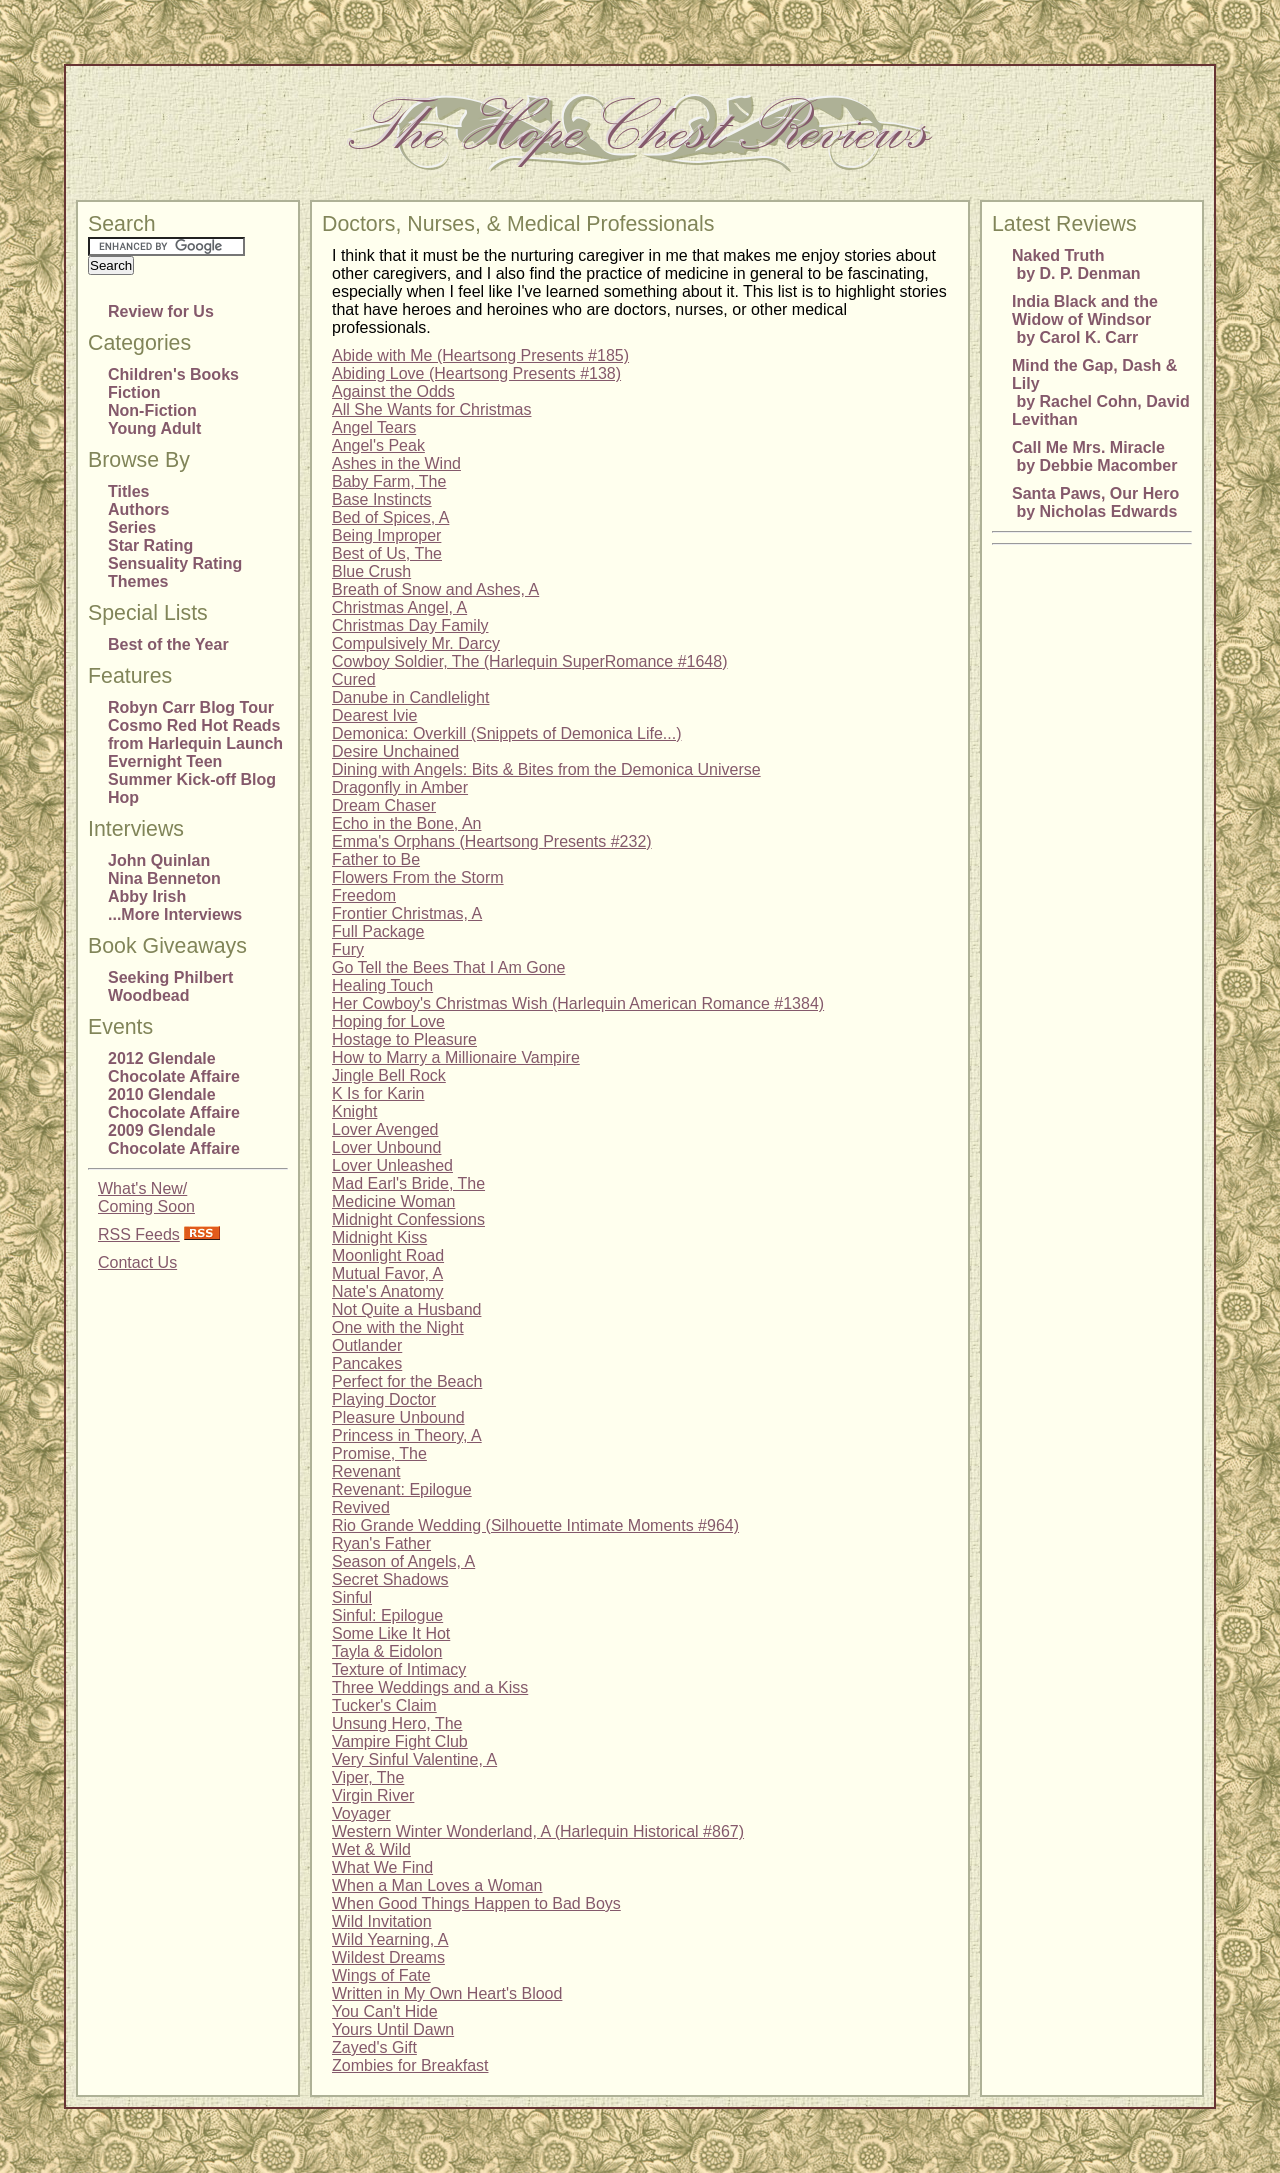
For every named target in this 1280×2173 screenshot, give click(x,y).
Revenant (366, 1471)
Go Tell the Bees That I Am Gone (448, 967)
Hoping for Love (388, 1021)
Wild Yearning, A (390, 1939)
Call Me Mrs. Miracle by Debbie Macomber (1094, 456)
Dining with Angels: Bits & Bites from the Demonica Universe (546, 769)
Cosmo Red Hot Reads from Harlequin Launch (195, 734)
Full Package (378, 931)
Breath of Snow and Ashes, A (435, 589)
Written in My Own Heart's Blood (447, 1993)
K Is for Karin (378, 1093)
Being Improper (386, 535)
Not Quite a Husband (406, 1309)
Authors (138, 509)
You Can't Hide (385, 2011)
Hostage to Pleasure (404, 1039)
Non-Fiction (152, 410)
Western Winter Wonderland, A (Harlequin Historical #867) (538, 1831)
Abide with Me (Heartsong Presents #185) (480, 355)
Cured (354, 679)
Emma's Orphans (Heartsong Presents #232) (492, 841)
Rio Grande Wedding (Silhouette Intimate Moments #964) (535, 1525)
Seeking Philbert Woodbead (170, 986)
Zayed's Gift (374, 2047)
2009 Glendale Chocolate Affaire (174, 1139)
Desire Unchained (395, 751)
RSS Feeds (139, 1234)
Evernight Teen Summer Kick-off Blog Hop (192, 779)
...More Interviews (175, 914)
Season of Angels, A (403, 1561)
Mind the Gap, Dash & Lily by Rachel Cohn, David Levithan (1101, 392)
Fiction (134, 392)
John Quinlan (159, 860)
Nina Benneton (164, 878)
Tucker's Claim (384, 1705)
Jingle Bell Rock (389, 1075)
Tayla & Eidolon (387, 1651)
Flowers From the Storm (418, 877)
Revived (361, 1507)
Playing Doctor (384, 1399)
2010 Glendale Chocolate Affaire (174, 1103)
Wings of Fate (381, 1975)
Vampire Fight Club (400, 1741)
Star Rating (150, 545)
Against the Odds (393, 391)
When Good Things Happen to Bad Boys (476, 1903)
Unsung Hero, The (397, 1723)
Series (132, 527)
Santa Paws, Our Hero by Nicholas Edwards (1095, 502)
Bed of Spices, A (390, 517)
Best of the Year (168, 644)
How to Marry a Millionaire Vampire (456, 1057)
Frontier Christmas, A (407, 913)
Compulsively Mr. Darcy (416, 643)
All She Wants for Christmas (431, 409)
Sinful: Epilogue (387, 1615)
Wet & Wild (371, 1849)
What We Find (382, 1867)
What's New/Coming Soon (146, 1197)
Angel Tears (374, 427)
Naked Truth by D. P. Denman (1076, 264)
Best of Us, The (387, 553)
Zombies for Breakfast (410, 2065)
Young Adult (154, 428)
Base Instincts (382, 499)
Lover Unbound (386, 1147)
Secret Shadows (390, 1579)
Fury (348, 949)
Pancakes (367, 1363)
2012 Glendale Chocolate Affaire (174, 1067)
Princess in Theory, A (407, 1435)
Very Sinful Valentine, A (414, 1759)
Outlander (367, 1345)
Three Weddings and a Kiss (430, 1687)
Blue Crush (371, 571)
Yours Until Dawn (393, 2029)
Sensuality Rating (175, 563)
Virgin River (373, 1795)
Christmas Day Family (410, 625)
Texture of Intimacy (399, 1669)
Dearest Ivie (374, 715)
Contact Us (137, 1262)
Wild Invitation (382, 1921)
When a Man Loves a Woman (437, 1885)
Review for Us (161, 311)
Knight (354, 1111)
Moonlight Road (388, 1255)
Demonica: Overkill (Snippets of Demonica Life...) (506, 733)
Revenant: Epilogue (402, 1489)
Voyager (361, 1813)
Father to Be (376, 859)
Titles (129, 491)
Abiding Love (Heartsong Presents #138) (476, 373)
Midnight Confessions (408, 1219)
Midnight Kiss (379, 1237)
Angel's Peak (378, 445)
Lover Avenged (385, 1129)
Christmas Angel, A (399, 607)
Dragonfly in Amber (400, 787)
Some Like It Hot (391, 1633)
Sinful (352, 1597)
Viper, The (368, 1777)
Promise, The (379, 1453)
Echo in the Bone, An (406, 823)
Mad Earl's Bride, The (408, 1183)
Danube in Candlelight (410, 697)
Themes (138, 581)
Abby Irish (147, 896)
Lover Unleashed (392, 1165)
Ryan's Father (381, 1543)
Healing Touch (382, 985)
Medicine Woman (393, 1201)
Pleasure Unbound (398, 1417)
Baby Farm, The (389, 481)
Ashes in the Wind (396, 463)
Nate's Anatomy (388, 1291)
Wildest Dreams (388, 1957)
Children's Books (173, 374)
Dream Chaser (384, 805)
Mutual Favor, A (387, 1273)
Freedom (364, 895)
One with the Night (398, 1327)
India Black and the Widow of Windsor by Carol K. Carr (1085, 319)
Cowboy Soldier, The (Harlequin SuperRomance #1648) (529, 661)
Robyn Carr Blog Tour (191, 707)
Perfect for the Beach (407, 1381)
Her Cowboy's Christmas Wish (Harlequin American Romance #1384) (578, 1003)
